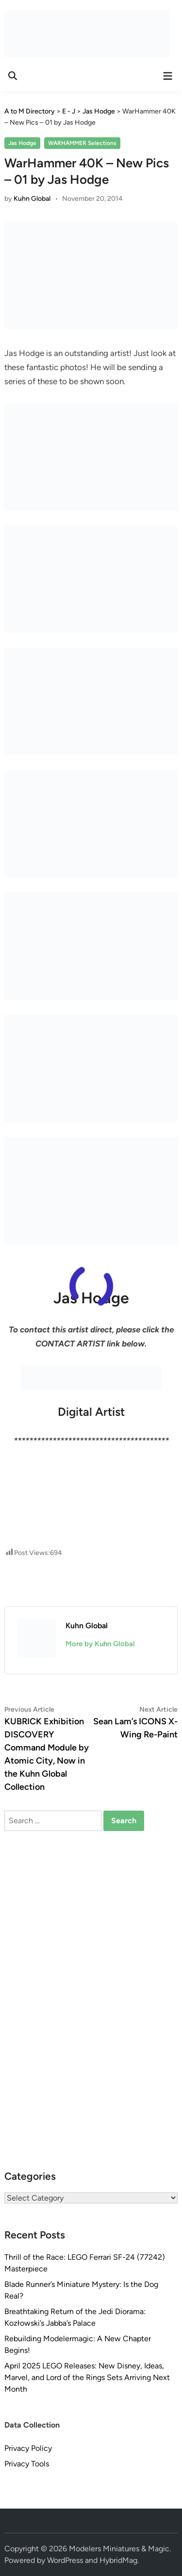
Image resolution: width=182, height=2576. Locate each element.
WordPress (65, 2560)
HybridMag (118, 2560)
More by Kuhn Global (100, 1643)
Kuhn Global (32, 198)
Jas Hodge (22, 143)
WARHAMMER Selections (82, 143)
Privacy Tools (26, 2463)
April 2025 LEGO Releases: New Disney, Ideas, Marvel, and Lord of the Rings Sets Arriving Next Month (87, 2377)
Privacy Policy (28, 2448)
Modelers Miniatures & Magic (119, 2548)
